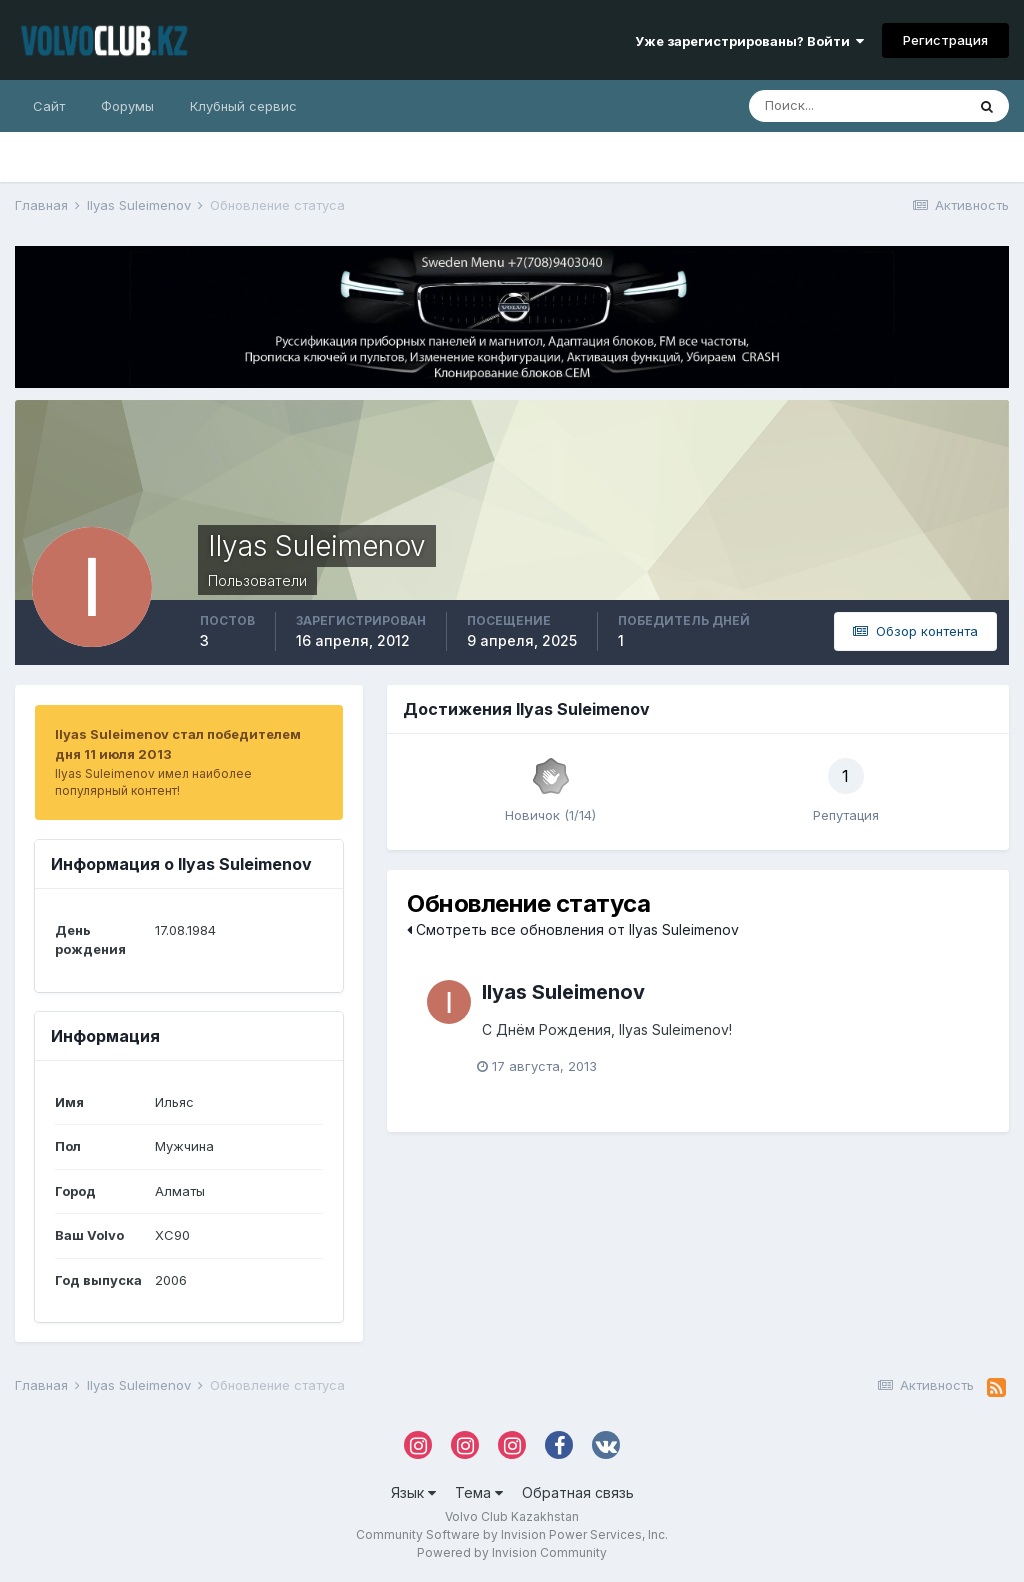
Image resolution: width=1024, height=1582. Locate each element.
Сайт (49, 106)
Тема (479, 1492)
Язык (413, 1492)
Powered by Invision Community (512, 1552)
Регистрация (945, 40)
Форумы (127, 106)
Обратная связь (578, 1492)
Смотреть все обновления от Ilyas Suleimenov (573, 929)
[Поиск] (857, 106)
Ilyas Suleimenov (563, 992)
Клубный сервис (243, 106)
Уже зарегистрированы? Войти (749, 41)
